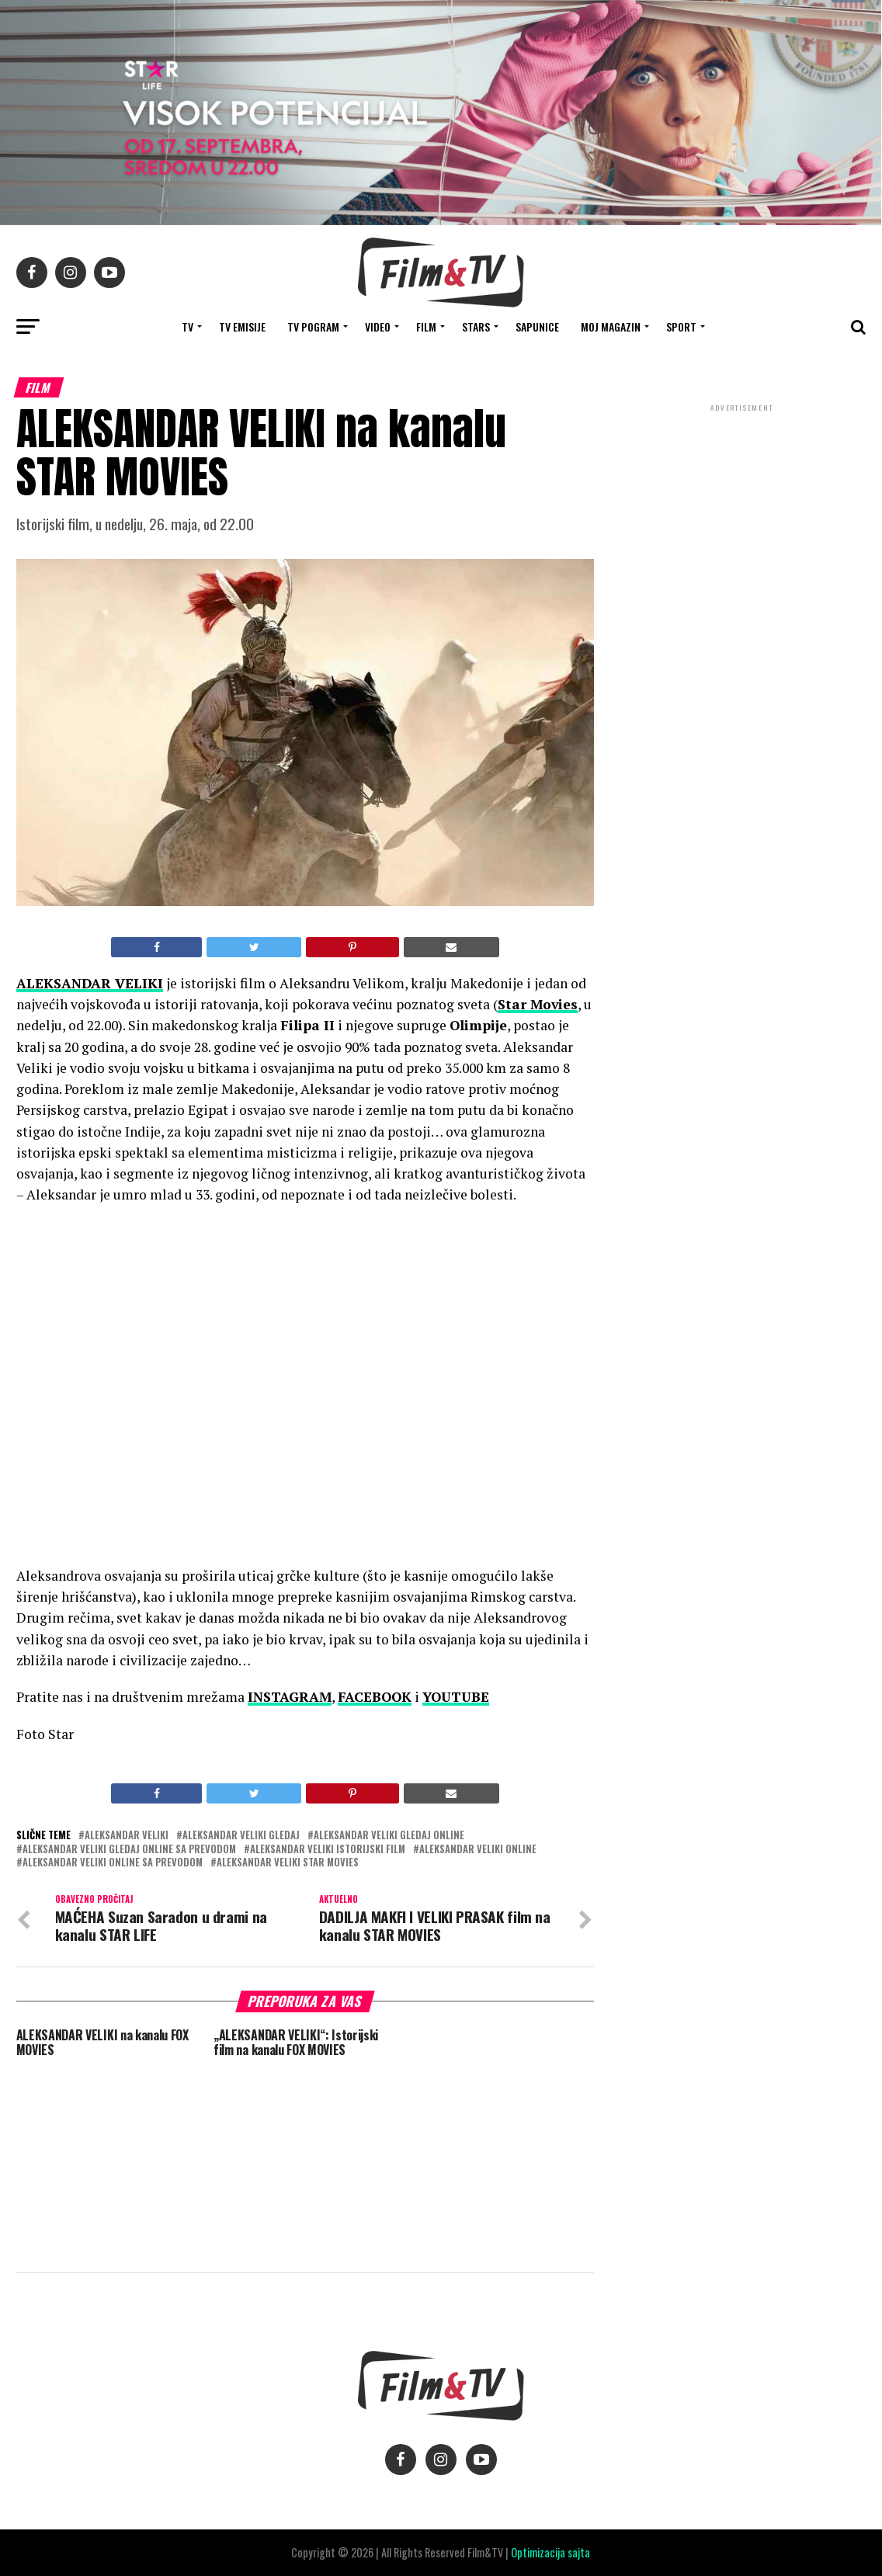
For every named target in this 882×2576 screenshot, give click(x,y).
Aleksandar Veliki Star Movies (288, 1863)
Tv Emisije (242, 326)
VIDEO (378, 326)
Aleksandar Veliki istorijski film (327, 1850)
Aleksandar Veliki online (477, 1850)
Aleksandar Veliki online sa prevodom (113, 1863)
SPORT (681, 326)
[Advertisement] (741, 518)
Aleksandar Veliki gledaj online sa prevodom (129, 1850)
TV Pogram (313, 326)
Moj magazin (611, 326)
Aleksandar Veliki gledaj (241, 1836)
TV (187, 326)
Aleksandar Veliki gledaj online (389, 1836)
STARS (476, 326)
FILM (426, 326)
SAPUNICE (537, 326)
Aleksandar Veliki (126, 1836)
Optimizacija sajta (550, 2552)
